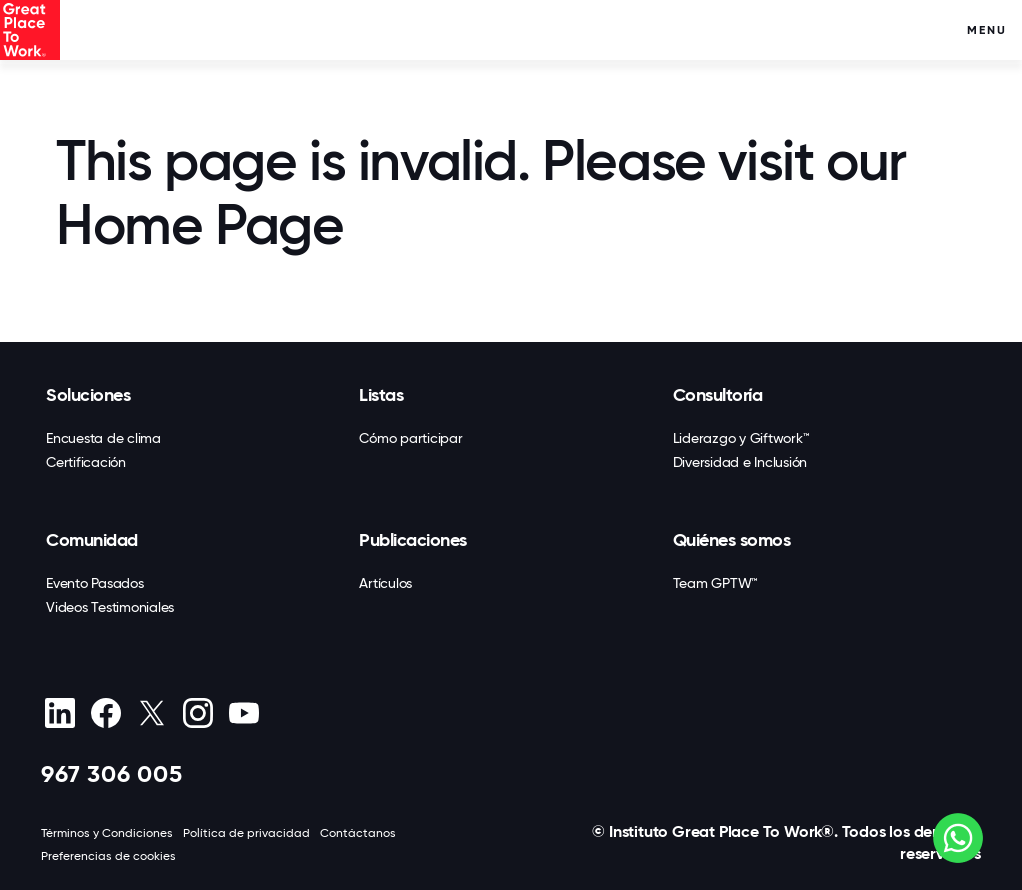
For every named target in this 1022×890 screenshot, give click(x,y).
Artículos (385, 583)
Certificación (86, 462)
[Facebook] (105, 713)
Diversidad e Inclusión (740, 462)
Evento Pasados (95, 583)
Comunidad (92, 540)
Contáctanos (358, 833)
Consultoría (718, 395)
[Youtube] (243, 713)
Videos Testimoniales (110, 607)
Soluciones (88, 395)
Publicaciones (413, 540)
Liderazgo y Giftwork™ (741, 438)
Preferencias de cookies (108, 856)
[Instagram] (197, 713)
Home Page (199, 225)
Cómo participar (410, 438)
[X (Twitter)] (151, 713)
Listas (381, 395)
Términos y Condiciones (107, 833)
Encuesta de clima (103, 438)
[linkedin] (59, 713)
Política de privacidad (246, 833)
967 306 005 (112, 773)
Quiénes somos (732, 540)
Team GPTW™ (716, 583)
